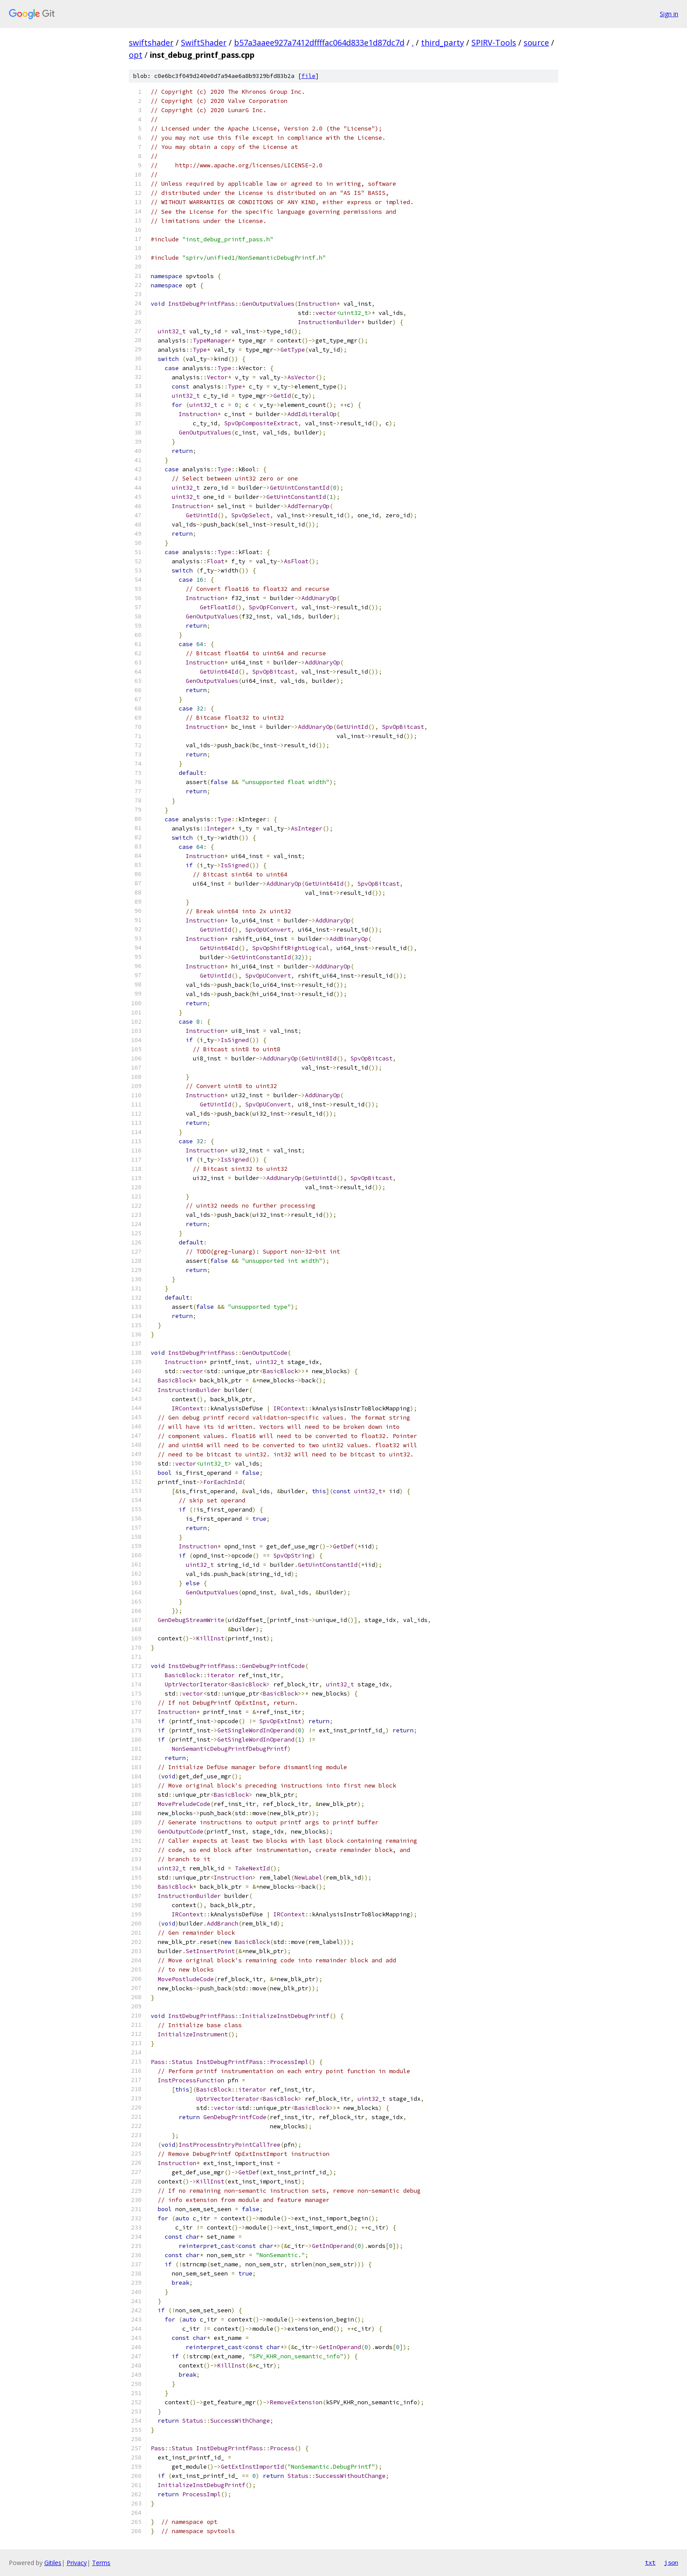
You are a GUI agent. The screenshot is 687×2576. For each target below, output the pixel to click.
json (671, 2562)
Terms (101, 2562)
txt (650, 2562)
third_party (442, 42)
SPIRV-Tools (493, 42)
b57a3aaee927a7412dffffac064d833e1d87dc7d (319, 42)
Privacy (77, 2562)
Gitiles (52, 2562)
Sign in (669, 14)
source (536, 42)
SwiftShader (204, 42)
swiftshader (151, 42)
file (308, 76)
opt (135, 54)
